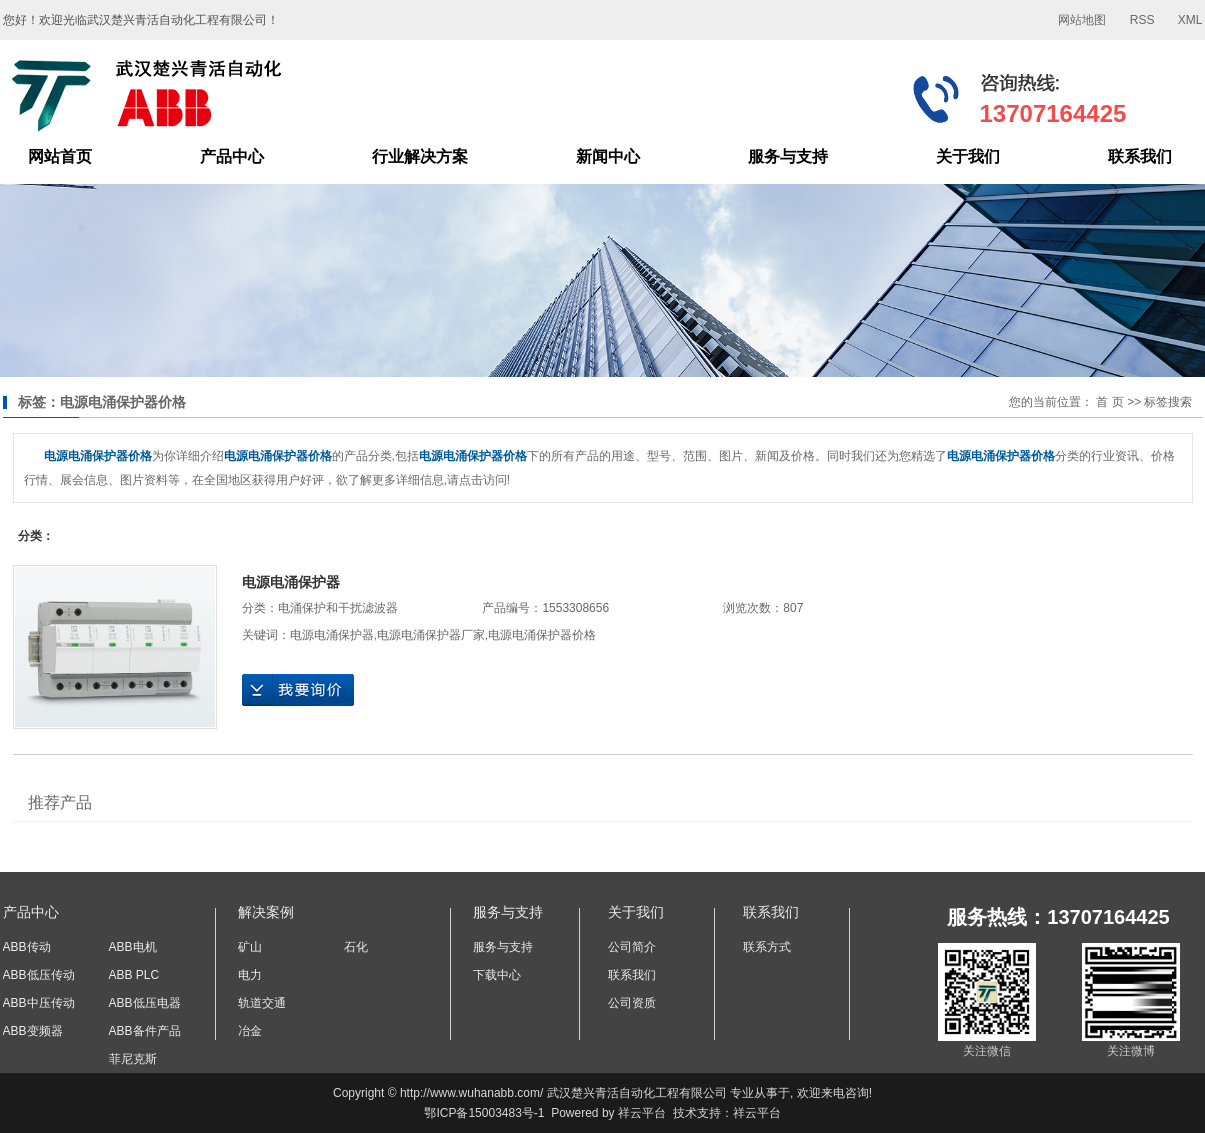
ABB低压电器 (145, 1003)
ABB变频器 (33, 1031)
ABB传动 (27, 947)
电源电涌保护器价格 (542, 635)
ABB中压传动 (39, 1003)
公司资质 (632, 1003)
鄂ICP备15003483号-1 (484, 1113)
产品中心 (232, 156)
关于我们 (968, 156)
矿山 (250, 947)
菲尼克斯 (133, 1059)
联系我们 (1140, 156)
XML (1190, 20)
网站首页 (60, 156)
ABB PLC (134, 975)
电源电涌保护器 (291, 582)
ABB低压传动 (39, 975)
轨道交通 (262, 1003)
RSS (1142, 20)
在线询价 (298, 690)
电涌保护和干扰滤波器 (338, 608)
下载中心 (497, 975)
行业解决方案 (420, 156)
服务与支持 (788, 156)
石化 (356, 947)
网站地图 (1082, 20)
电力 (250, 975)
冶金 (250, 1031)
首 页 (1109, 402)
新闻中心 (608, 156)
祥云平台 (642, 1113)
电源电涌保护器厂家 (431, 635)
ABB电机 (133, 947)
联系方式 (767, 947)
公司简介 (632, 947)
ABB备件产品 (145, 1031)
